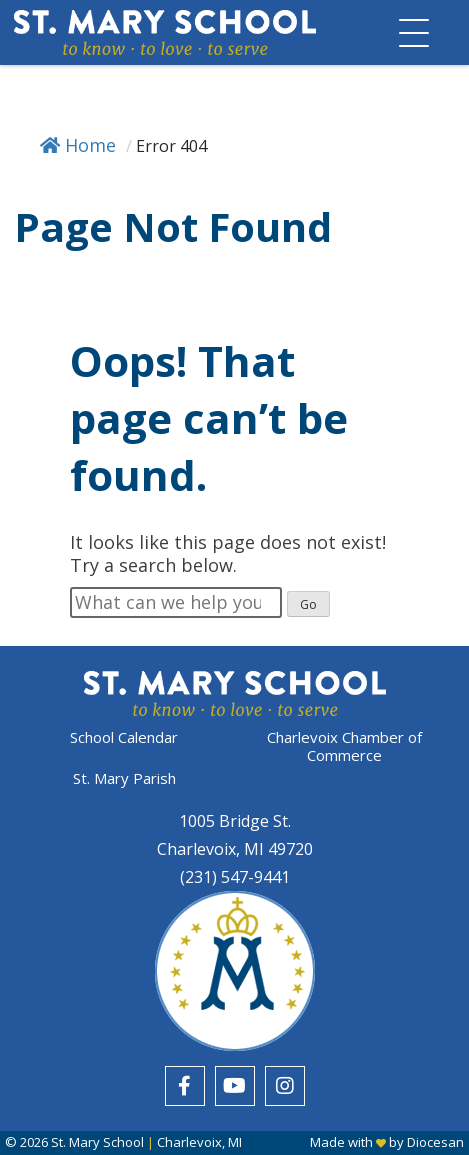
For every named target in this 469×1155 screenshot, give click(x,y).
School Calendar (124, 737)
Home (78, 145)
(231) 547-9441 (235, 877)
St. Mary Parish (124, 778)
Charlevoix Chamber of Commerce (344, 746)
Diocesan (435, 1142)
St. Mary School (97, 1142)
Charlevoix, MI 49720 (235, 849)
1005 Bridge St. (235, 821)
